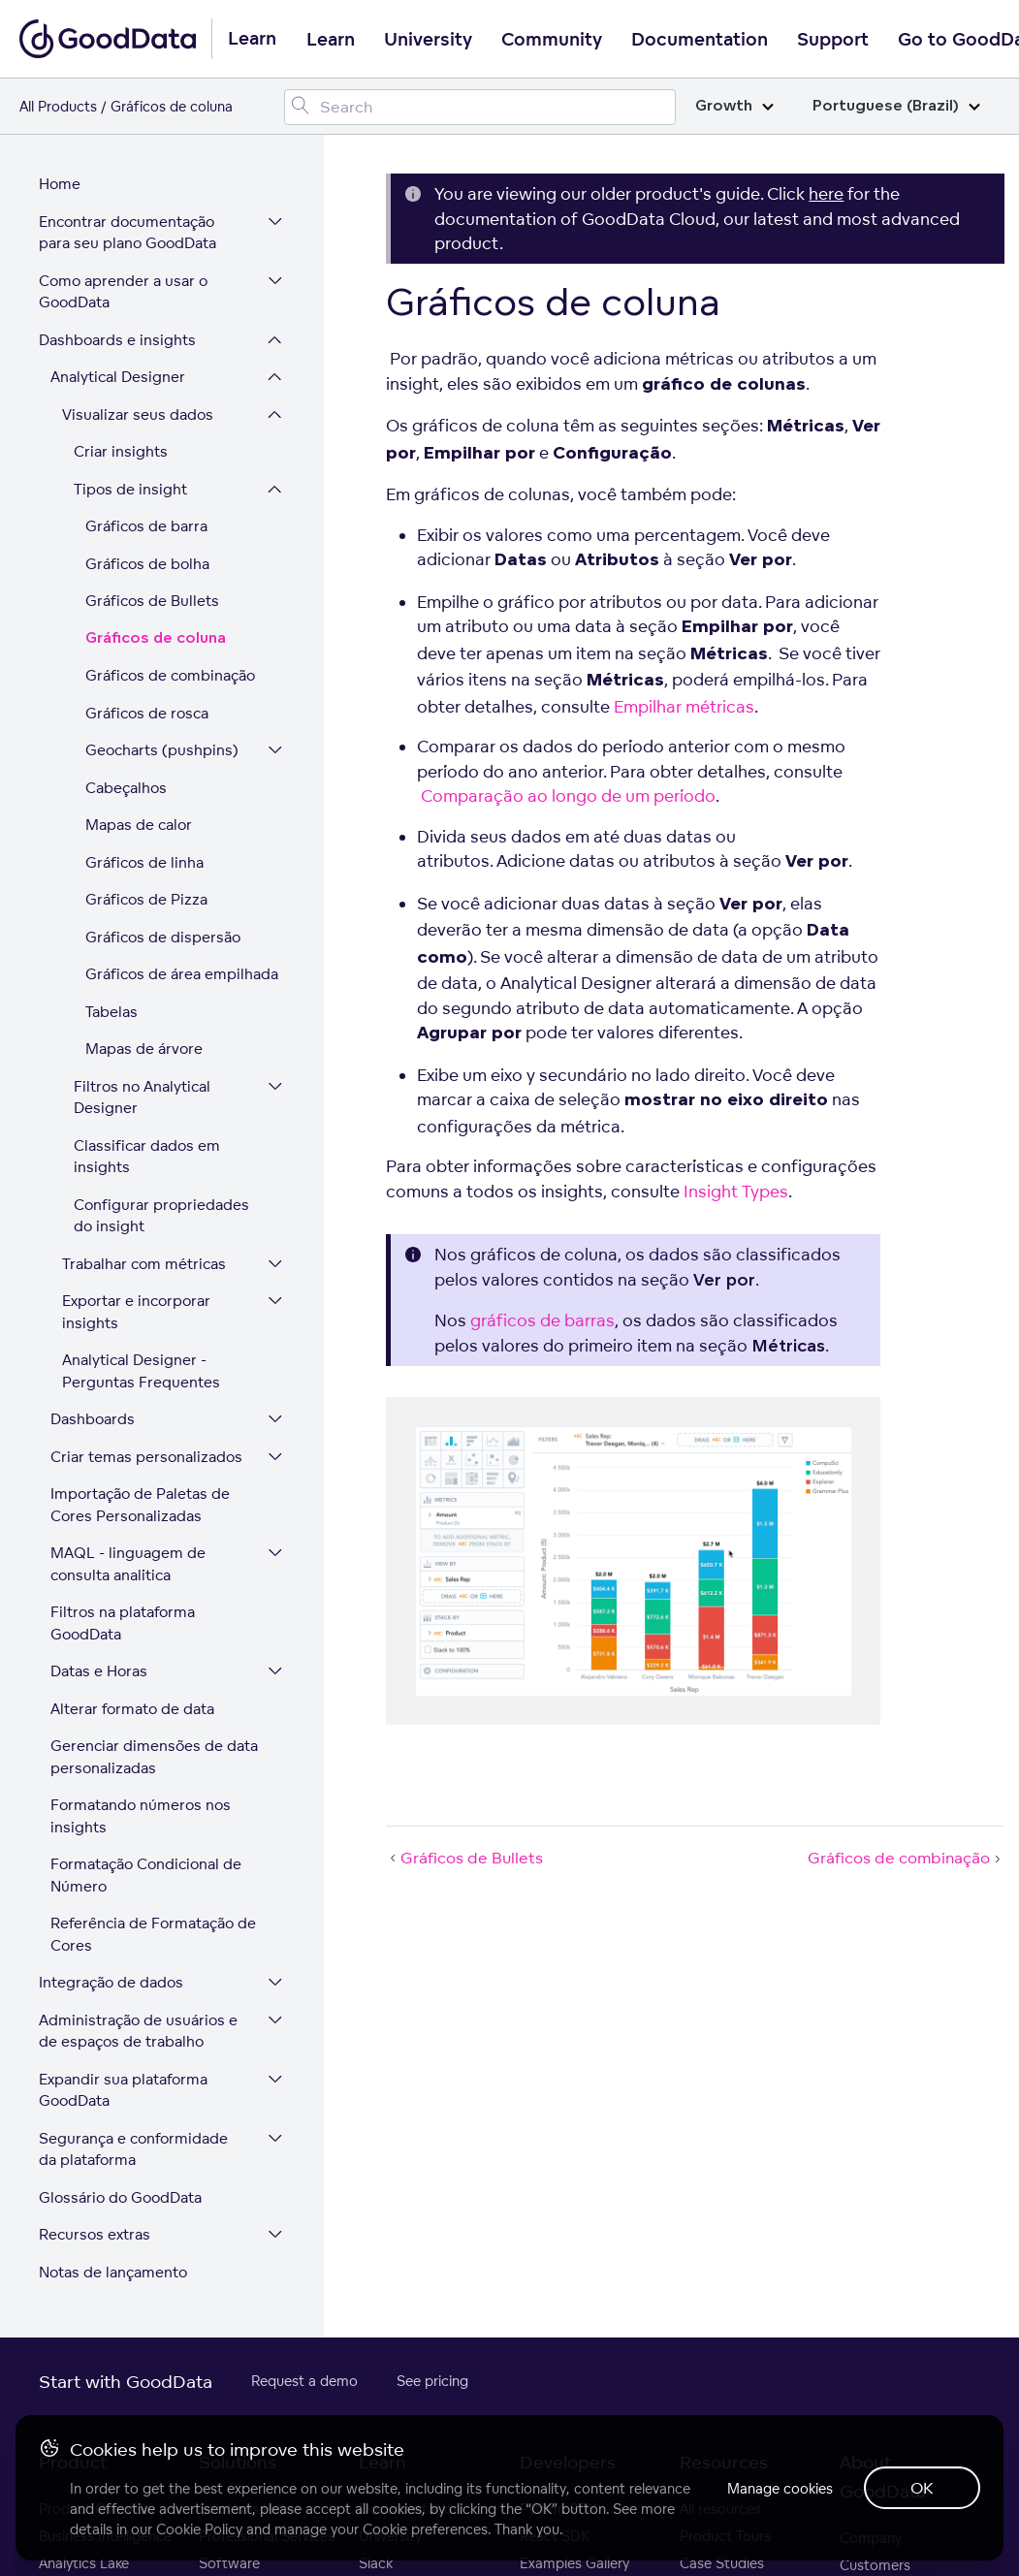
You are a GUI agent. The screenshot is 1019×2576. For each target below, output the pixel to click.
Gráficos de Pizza (146, 899)
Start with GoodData (125, 2381)
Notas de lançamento (113, 2272)
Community (551, 39)
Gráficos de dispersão (162, 937)
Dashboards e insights (117, 340)
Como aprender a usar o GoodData (123, 291)
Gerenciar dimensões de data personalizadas (154, 1756)
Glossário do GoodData (120, 2197)
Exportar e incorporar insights (136, 1311)
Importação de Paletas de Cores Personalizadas (140, 1504)
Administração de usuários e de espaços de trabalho (138, 2031)
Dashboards (92, 1419)
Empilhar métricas (684, 706)
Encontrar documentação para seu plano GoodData (127, 232)
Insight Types (736, 1191)
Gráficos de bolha (147, 564)
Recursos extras (94, 2234)
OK (922, 2487)
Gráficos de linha (144, 862)
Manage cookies (780, 2488)
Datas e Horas (98, 1671)
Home (59, 184)
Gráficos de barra (146, 526)
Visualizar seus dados (137, 414)
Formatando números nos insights (140, 1816)
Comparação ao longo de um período (568, 795)
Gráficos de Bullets (152, 600)
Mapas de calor (138, 824)
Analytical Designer (117, 376)
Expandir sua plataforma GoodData (123, 2090)
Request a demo (304, 2380)
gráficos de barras (542, 1320)
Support (833, 39)
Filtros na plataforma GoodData (122, 1623)
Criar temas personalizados (146, 1456)
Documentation (699, 39)
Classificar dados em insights (147, 1156)
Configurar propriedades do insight (161, 1215)
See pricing (432, 2380)
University (428, 39)
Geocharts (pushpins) (162, 750)
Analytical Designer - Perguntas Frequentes (141, 1371)
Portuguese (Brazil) (896, 106)
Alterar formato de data (132, 1709)
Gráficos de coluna (155, 638)
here (826, 193)
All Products (58, 106)
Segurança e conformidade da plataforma (133, 2149)
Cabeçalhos (126, 788)
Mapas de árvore (144, 1048)
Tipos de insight (130, 489)
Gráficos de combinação (170, 675)
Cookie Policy (199, 2529)
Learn (330, 39)
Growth (734, 106)
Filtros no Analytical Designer (142, 1097)
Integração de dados (111, 1982)
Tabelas (111, 1011)
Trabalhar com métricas (144, 1264)
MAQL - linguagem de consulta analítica (128, 1563)
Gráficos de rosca (146, 713)
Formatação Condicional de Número (145, 1875)
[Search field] (480, 107)
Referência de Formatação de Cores (153, 1934)
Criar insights (121, 451)
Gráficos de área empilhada (181, 974)
